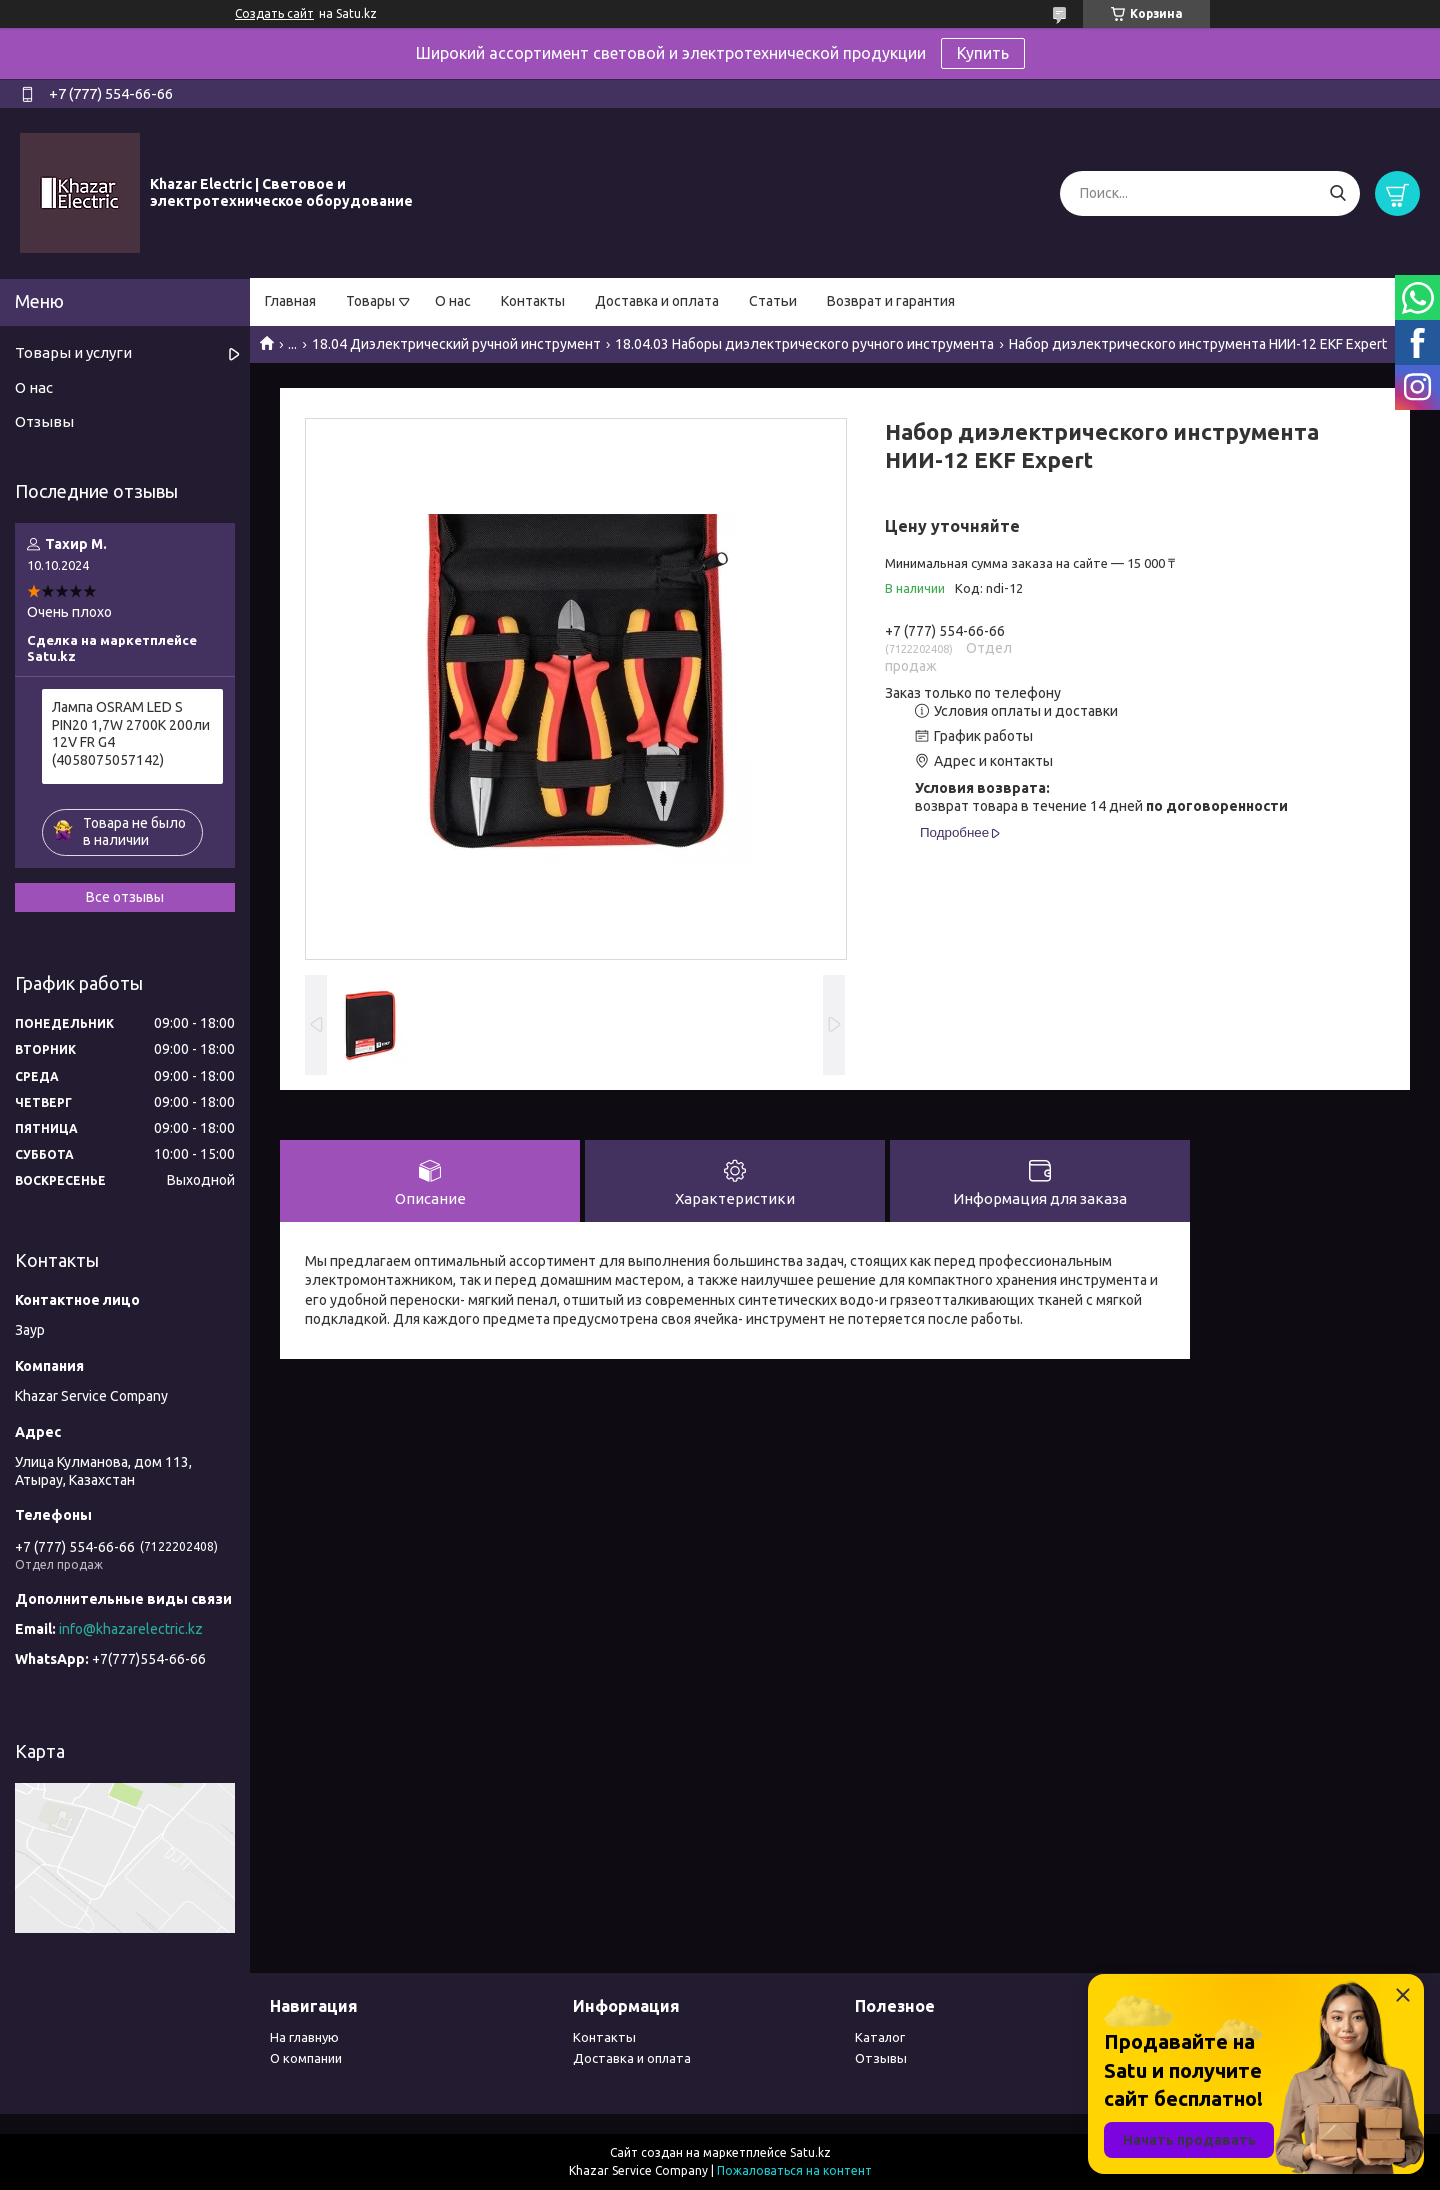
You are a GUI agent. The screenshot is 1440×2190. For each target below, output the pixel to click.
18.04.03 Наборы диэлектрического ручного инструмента (804, 344)
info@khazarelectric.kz (131, 1629)
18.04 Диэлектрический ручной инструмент (456, 344)
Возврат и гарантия (891, 301)
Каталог (880, 2037)
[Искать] (1337, 193)
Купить (983, 53)
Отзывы (44, 421)
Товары (370, 301)
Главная (290, 301)
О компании (306, 2058)
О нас (453, 301)
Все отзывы (125, 897)
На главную (304, 2037)
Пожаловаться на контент (794, 2170)
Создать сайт (274, 13)
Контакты (533, 301)
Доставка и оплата (657, 301)
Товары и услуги (73, 352)
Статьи (773, 301)
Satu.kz (810, 2152)
